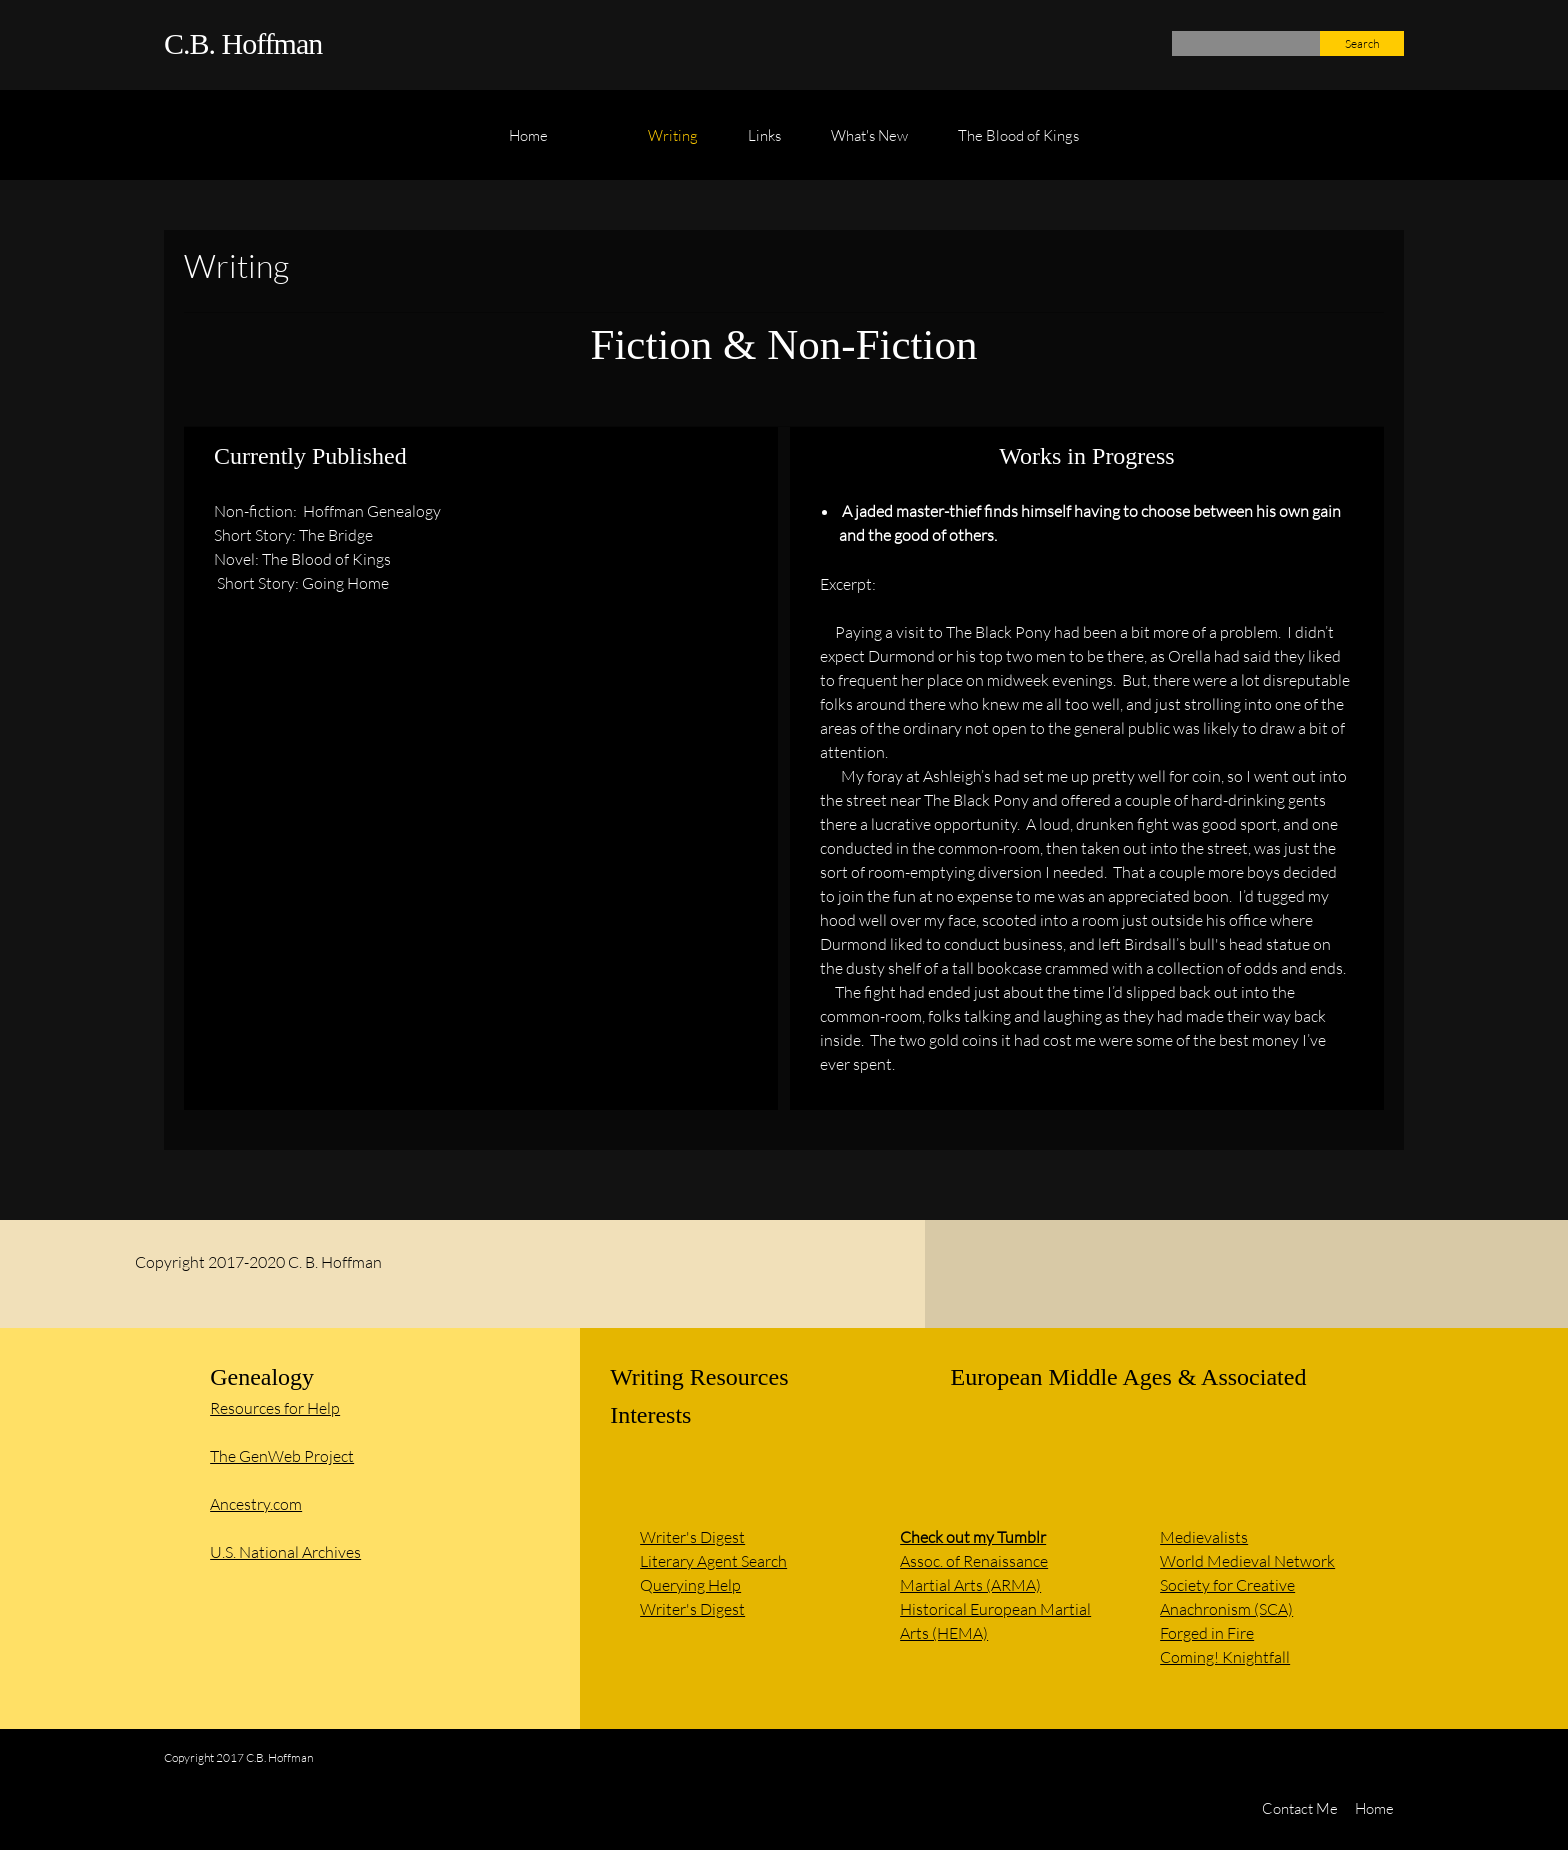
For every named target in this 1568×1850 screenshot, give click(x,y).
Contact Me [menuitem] (1300, 1808)
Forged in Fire (1207, 1632)
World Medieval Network (1247, 1560)
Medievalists (1204, 1536)
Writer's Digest (692, 1536)
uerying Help (697, 1584)
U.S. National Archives (285, 1551)
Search (1362, 43)
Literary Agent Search (713, 1560)
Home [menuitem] (1374, 1808)
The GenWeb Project (282, 1455)
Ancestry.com (256, 1503)
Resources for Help (275, 1407)
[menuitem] (528, 145)
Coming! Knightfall (1225, 1656)
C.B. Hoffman (243, 43)
